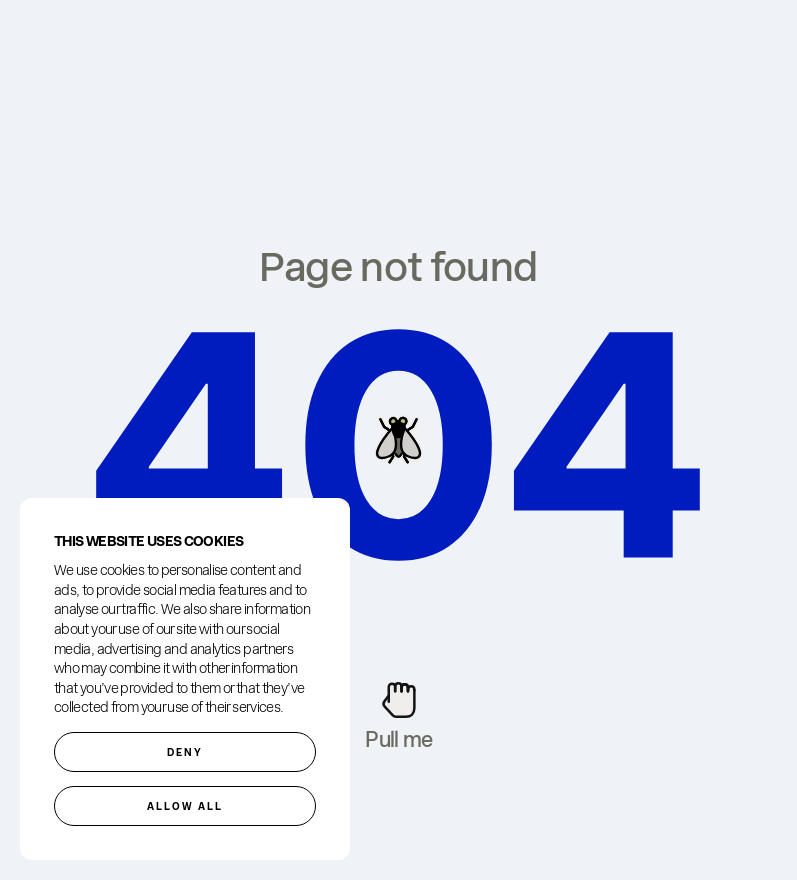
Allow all (185, 806)
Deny (185, 752)
